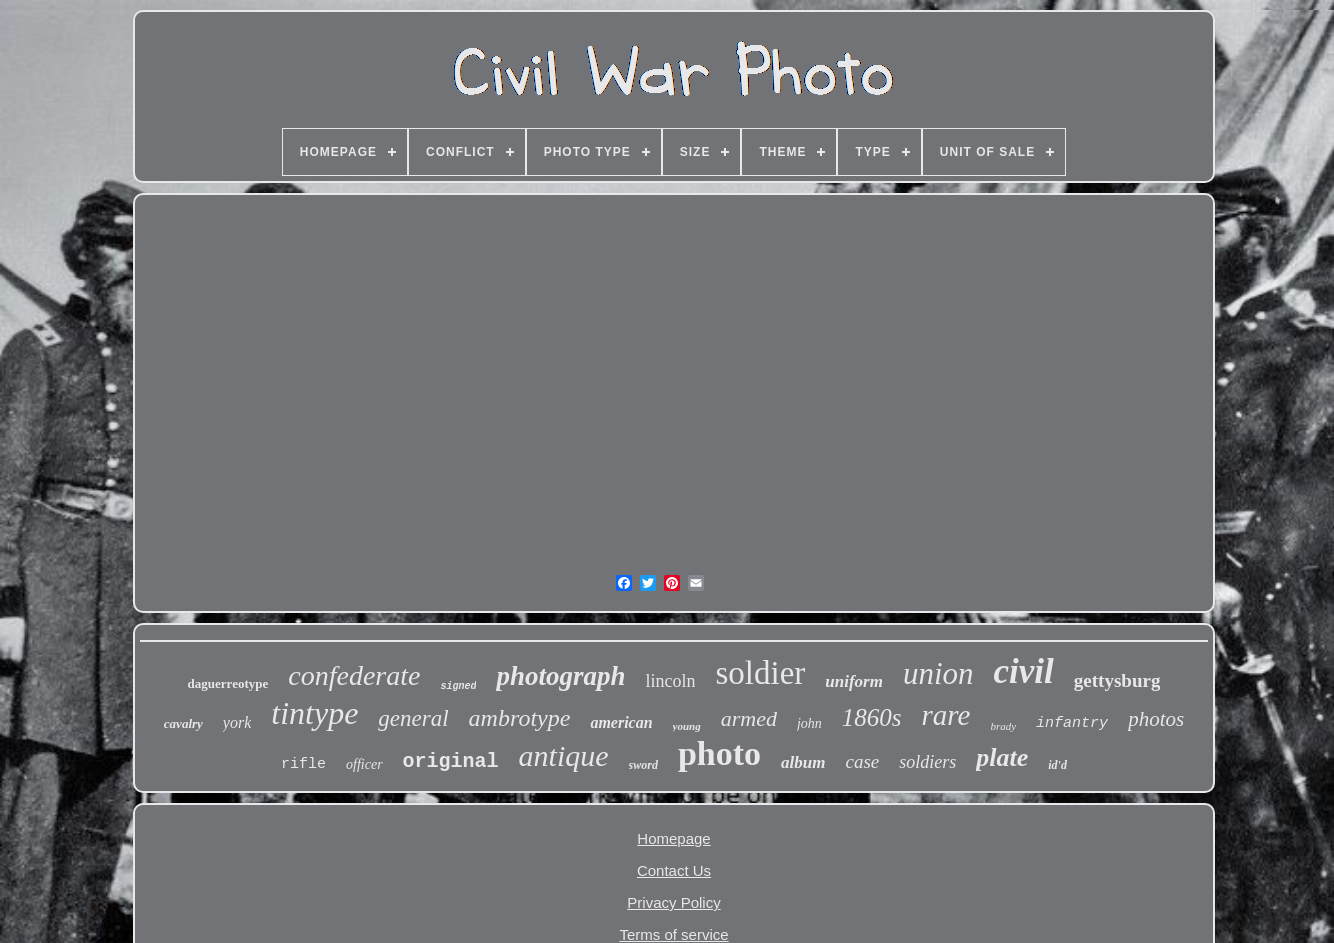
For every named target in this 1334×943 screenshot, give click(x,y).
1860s (872, 717)
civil (1024, 671)
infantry (1072, 723)
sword (643, 765)
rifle (303, 764)
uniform (854, 681)
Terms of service (673, 934)
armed (749, 718)
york (237, 722)
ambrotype (520, 718)
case (863, 761)
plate (1002, 757)
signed (458, 686)
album (803, 762)
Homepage (673, 838)
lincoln (670, 681)
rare (946, 715)
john (809, 723)
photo (719, 753)
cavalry (183, 723)
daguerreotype (228, 683)
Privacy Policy (673, 902)
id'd (1057, 765)
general (413, 718)
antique (564, 755)
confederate (354, 675)
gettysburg (1117, 680)
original (451, 761)
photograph (560, 676)
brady (1003, 726)
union (938, 673)
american (621, 722)
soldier (760, 673)
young (687, 726)
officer (364, 764)
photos (1156, 719)
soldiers (927, 762)
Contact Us (674, 870)
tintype (314, 713)
